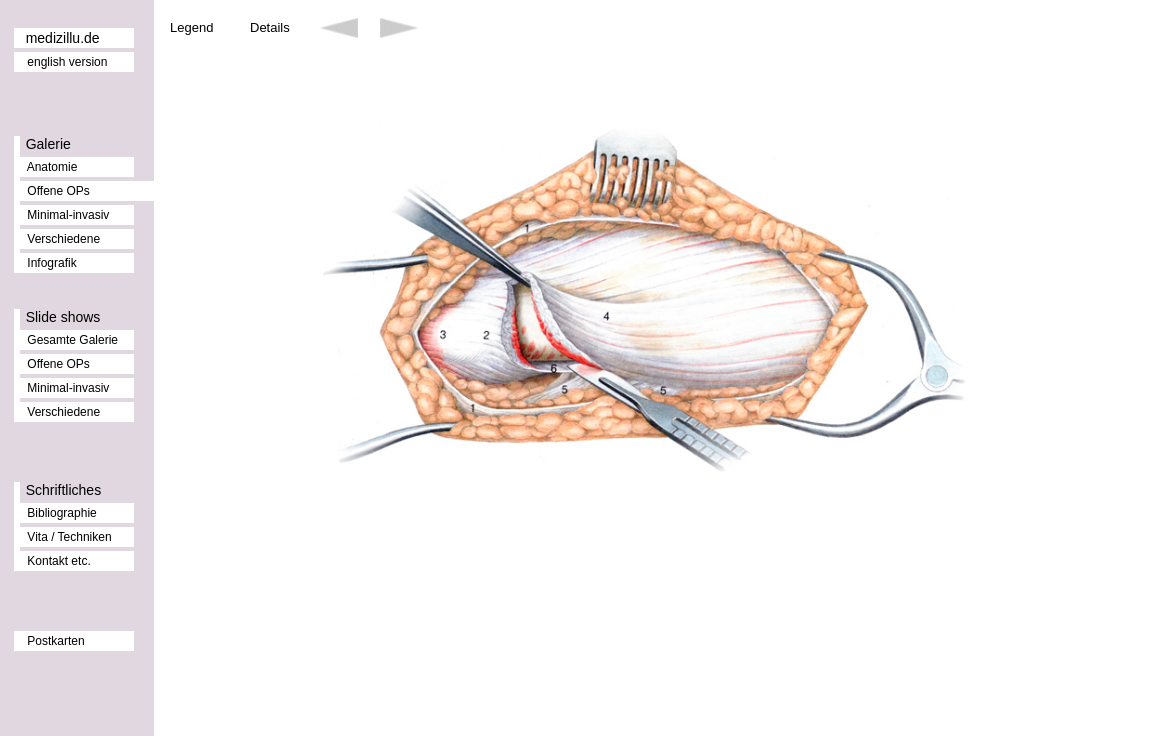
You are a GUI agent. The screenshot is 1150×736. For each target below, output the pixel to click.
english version (67, 62)
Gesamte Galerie (72, 340)
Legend (191, 27)
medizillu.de (63, 38)
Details (270, 27)
